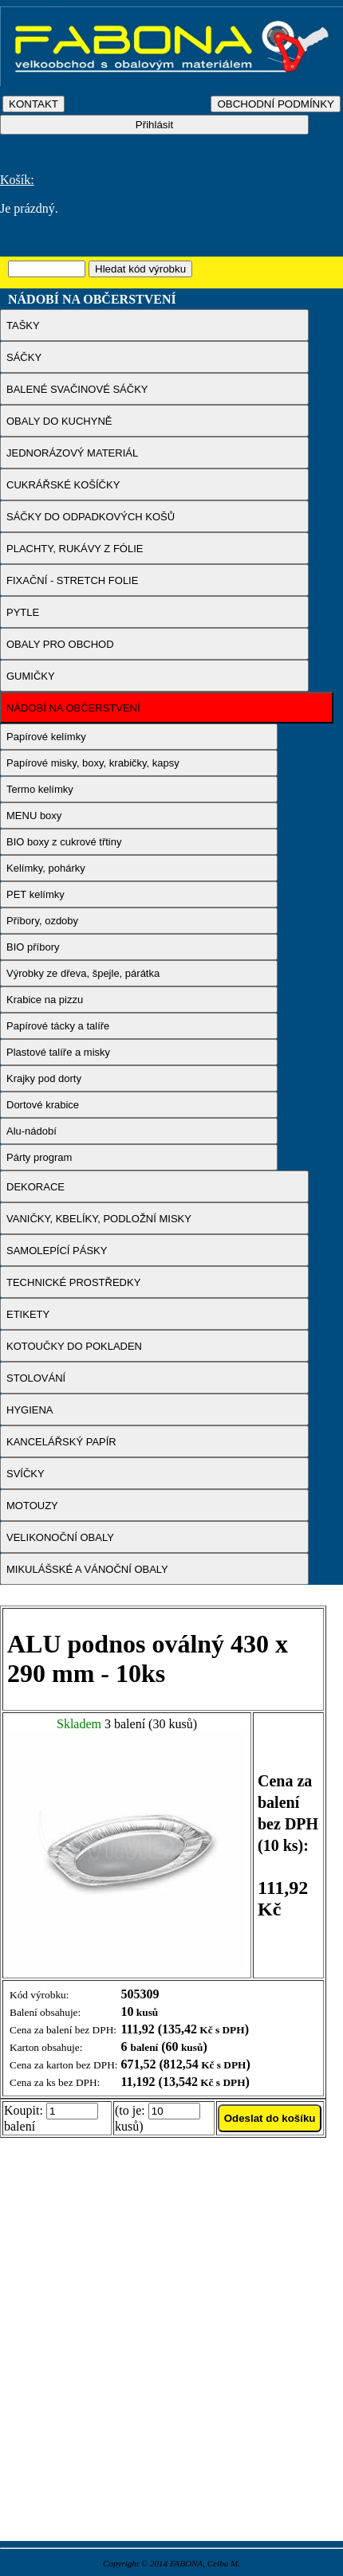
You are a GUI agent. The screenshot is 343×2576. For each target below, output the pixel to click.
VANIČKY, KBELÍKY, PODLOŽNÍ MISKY (98, 1219)
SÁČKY (23, 357)
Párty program (39, 1157)
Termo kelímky (39, 789)
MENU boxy (33, 815)
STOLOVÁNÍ (35, 1378)
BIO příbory (32, 947)
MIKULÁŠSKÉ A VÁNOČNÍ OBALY (87, 1569)
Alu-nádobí (31, 1131)
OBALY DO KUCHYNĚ (59, 421)
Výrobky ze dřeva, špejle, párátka (83, 973)
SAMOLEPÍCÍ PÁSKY (56, 1251)
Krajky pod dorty (43, 1078)
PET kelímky (35, 894)
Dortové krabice (42, 1105)
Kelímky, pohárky (45, 868)
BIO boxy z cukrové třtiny (64, 842)
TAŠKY (23, 325)
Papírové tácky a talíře (57, 1026)
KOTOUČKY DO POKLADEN (74, 1346)
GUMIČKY (30, 676)
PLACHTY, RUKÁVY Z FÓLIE (74, 549)
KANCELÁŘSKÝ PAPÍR (61, 1442)
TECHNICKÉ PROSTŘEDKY (73, 1282)
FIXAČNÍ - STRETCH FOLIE (72, 580)
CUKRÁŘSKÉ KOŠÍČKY (63, 485)
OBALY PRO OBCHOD (60, 644)
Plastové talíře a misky (58, 1052)
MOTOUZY (32, 1505)
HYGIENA (29, 1410)
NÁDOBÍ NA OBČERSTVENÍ (73, 708)
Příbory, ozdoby (42, 921)
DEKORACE (35, 1187)
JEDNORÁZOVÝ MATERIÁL (72, 453)
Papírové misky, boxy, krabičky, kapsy (92, 763)
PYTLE (22, 612)
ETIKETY (27, 1314)
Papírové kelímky (46, 737)
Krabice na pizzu (44, 1000)
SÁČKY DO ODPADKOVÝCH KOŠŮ (90, 517)
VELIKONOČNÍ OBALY (60, 1537)
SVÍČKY (25, 1474)
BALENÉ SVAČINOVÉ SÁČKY (77, 389)
